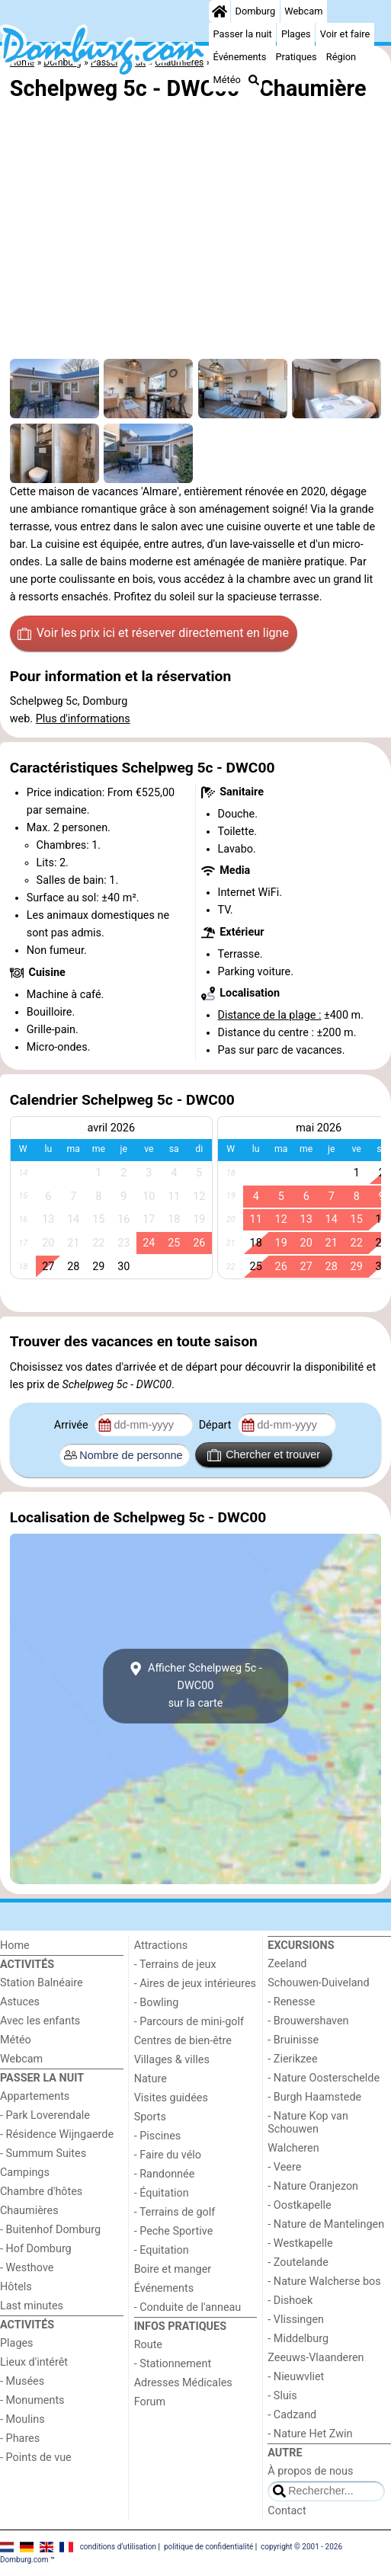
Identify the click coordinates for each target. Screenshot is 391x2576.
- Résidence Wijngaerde (57, 2134)
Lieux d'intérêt (34, 2362)
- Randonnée (164, 2174)
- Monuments (32, 2400)
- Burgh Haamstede (314, 2097)
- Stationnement (172, 2363)
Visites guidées (171, 2097)
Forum (149, 2401)
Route (148, 2344)
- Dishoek (290, 2300)
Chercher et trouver (263, 1455)
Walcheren (293, 2148)
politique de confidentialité (208, 2546)
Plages (296, 34)
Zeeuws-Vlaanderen (316, 2357)
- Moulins (22, 2419)
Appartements (34, 2096)
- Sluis (282, 2395)
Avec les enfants (40, 2020)
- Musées (22, 2381)
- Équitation (161, 2193)
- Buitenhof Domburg (50, 2229)
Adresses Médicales (183, 2382)
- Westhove (26, 2267)
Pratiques (296, 56)
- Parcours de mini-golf (189, 2021)
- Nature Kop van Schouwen (308, 2123)
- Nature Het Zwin (310, 2433)
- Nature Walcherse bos (324, 2281)
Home (15, 1945)
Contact (287, 2510)
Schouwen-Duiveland (318, 1982)
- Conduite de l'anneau (188, 2307)
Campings (25, 2172)
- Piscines (157, 2136)
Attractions (160, 1945)
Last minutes (31, 2305)
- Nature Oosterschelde (324, 2078)
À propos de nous (310, 2471)
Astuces (20, 2001)
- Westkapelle (300, 2243)
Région (341, 56)
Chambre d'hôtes (41, 2191)
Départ (217, 1425)
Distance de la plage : (270, 1015)
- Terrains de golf (175, 2212)
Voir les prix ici (153, 633)
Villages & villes (172, 2059)
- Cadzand (292, 2414)
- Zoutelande (298, 2262)
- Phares (20, 2438)
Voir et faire (345, 34)
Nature (150, 2078)
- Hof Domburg (36, 2248)
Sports (150, 2116)
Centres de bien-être (183, 2040)
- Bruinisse (293, 2040)
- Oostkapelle (299, 2205)
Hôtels (16, 2286)
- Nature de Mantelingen (326, 2224)
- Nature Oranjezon (313, 2186)
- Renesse (291, 2001)
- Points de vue (36, 2457)
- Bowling (156, 2002)
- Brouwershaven (308, 2020)
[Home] (219, 11)
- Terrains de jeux (175, 1964)
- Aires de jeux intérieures (195, 1983)
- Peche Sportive (173, 2231)
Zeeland (287, 1963)
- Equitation (161, 2250)
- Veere (284, 2167)
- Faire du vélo (167, 2155)
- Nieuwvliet (296, 2376)
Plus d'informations (83, 718)
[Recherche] (253, 80)
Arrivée (72, 1425)
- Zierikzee (292, 2059)
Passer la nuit (242, 34)
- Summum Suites (43, 2153)
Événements (240, 56)
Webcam (303, 11)
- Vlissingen (296, 2319)
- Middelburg (298, 2338)
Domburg (256, 11)
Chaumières (29, 2210)
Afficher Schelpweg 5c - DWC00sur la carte (195, 1686)
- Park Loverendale (45, 2115)
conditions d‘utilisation (118, 2546)
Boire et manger (173, 2269)
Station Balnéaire (41, 1982)
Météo (227, 79)
